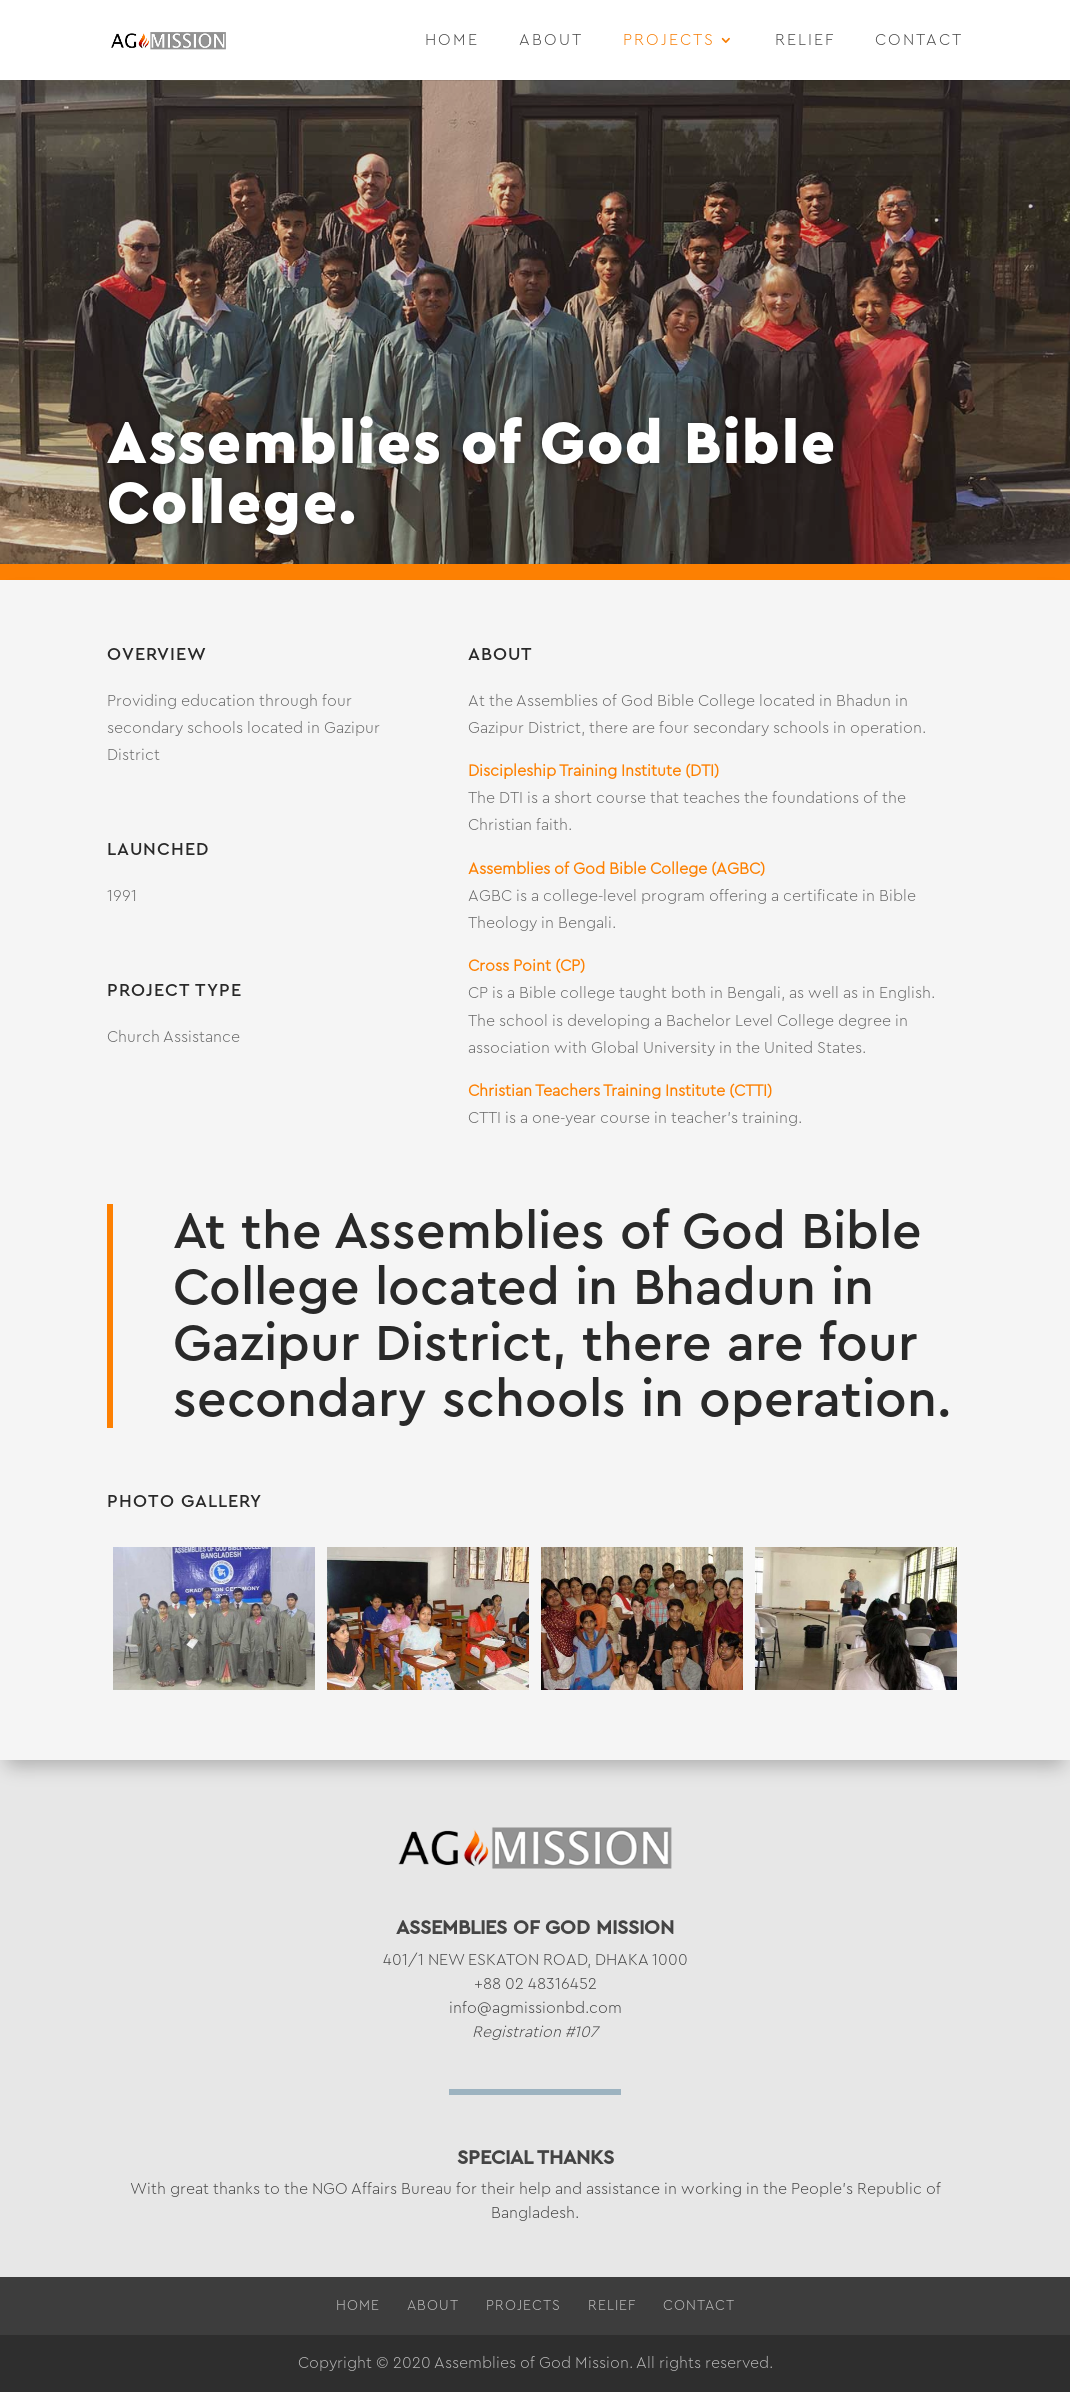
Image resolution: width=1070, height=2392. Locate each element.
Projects (669, 40)
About (551, 40)
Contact (919, 40)
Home (452, 40)
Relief (805, 40)
